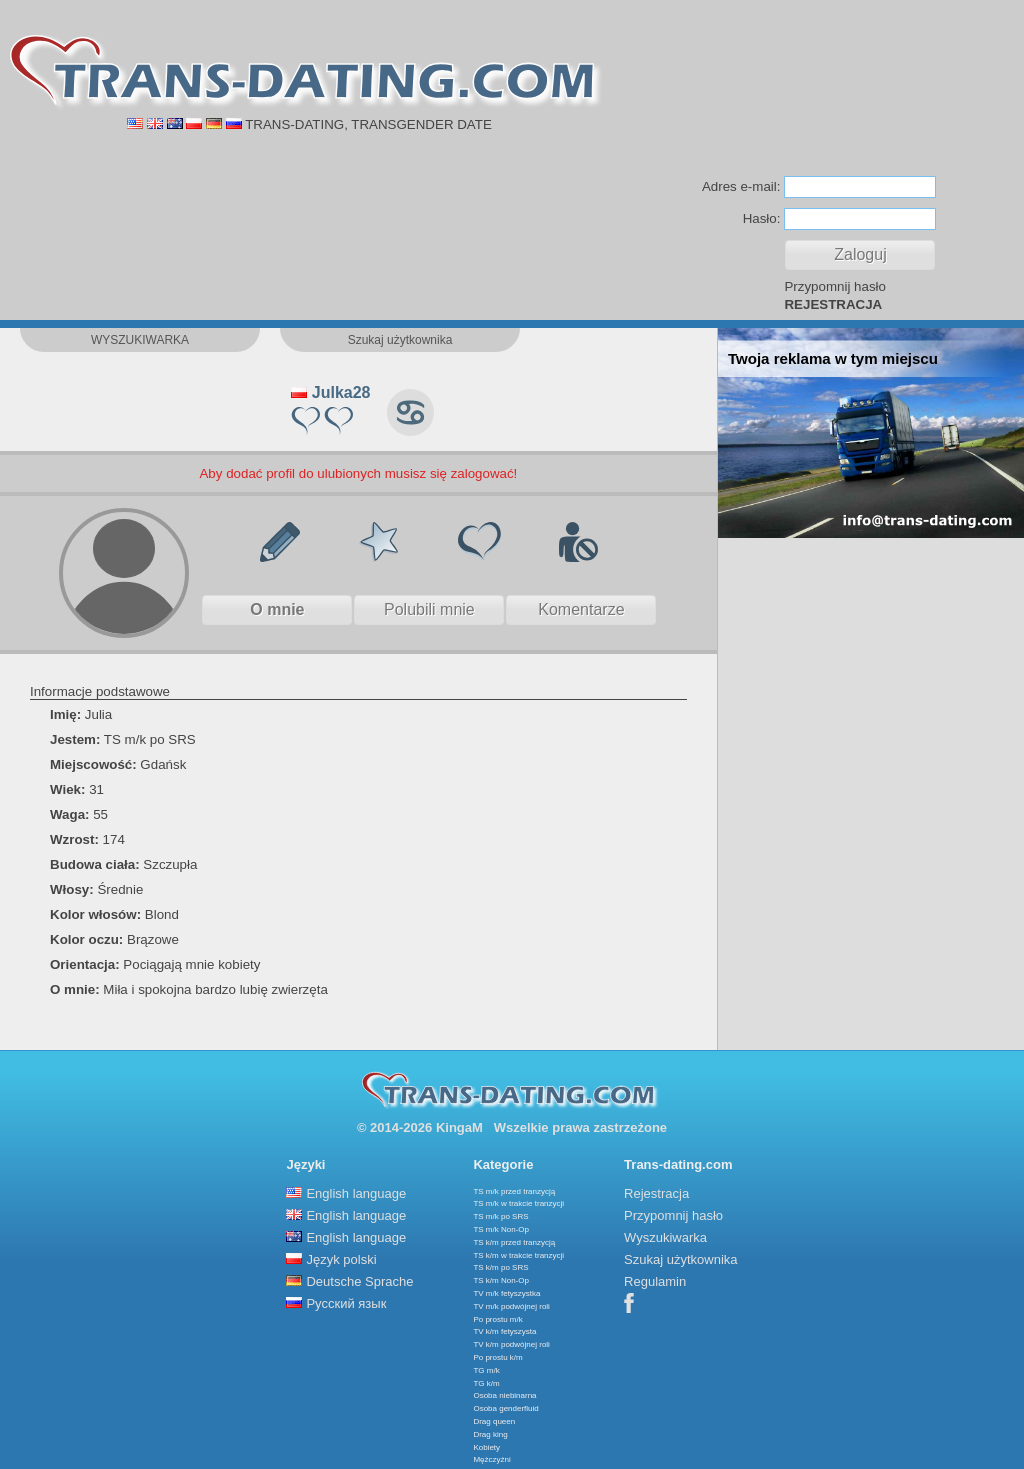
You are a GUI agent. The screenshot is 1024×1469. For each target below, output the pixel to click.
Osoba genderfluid (505, 1408)
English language (356, 1193)
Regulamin (655, 1281)
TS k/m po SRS (500, 1267)
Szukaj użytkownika (680, 1259)
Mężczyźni (491, 1459)
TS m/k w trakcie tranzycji (518, 1203)
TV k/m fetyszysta (504, 1331)
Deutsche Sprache (359, 1281)
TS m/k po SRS (500, 1216)
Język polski (341, 1259)
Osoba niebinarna (504, 1395)
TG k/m (486, 1383)
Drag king (490, 1434)
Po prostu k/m (497, 1357)
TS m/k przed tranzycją (514, 1191)
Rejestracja (656, 1193)
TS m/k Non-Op (501, 1229)
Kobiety (486, 1447)
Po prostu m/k (497, 1319)
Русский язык (346, 1303)
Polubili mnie (429, 609)
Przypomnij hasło (834, 286)
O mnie (277, 609)
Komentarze (581, 609)
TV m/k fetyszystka (506, 1293)
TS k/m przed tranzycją (514, 1242)
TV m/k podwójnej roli (511, 1306)
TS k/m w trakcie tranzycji (518, 1255)
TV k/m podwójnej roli (511, 1344)
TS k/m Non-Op (501, 1280)
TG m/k (486, 1370)
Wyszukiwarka (665, 1237)
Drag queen (494, 1421)
